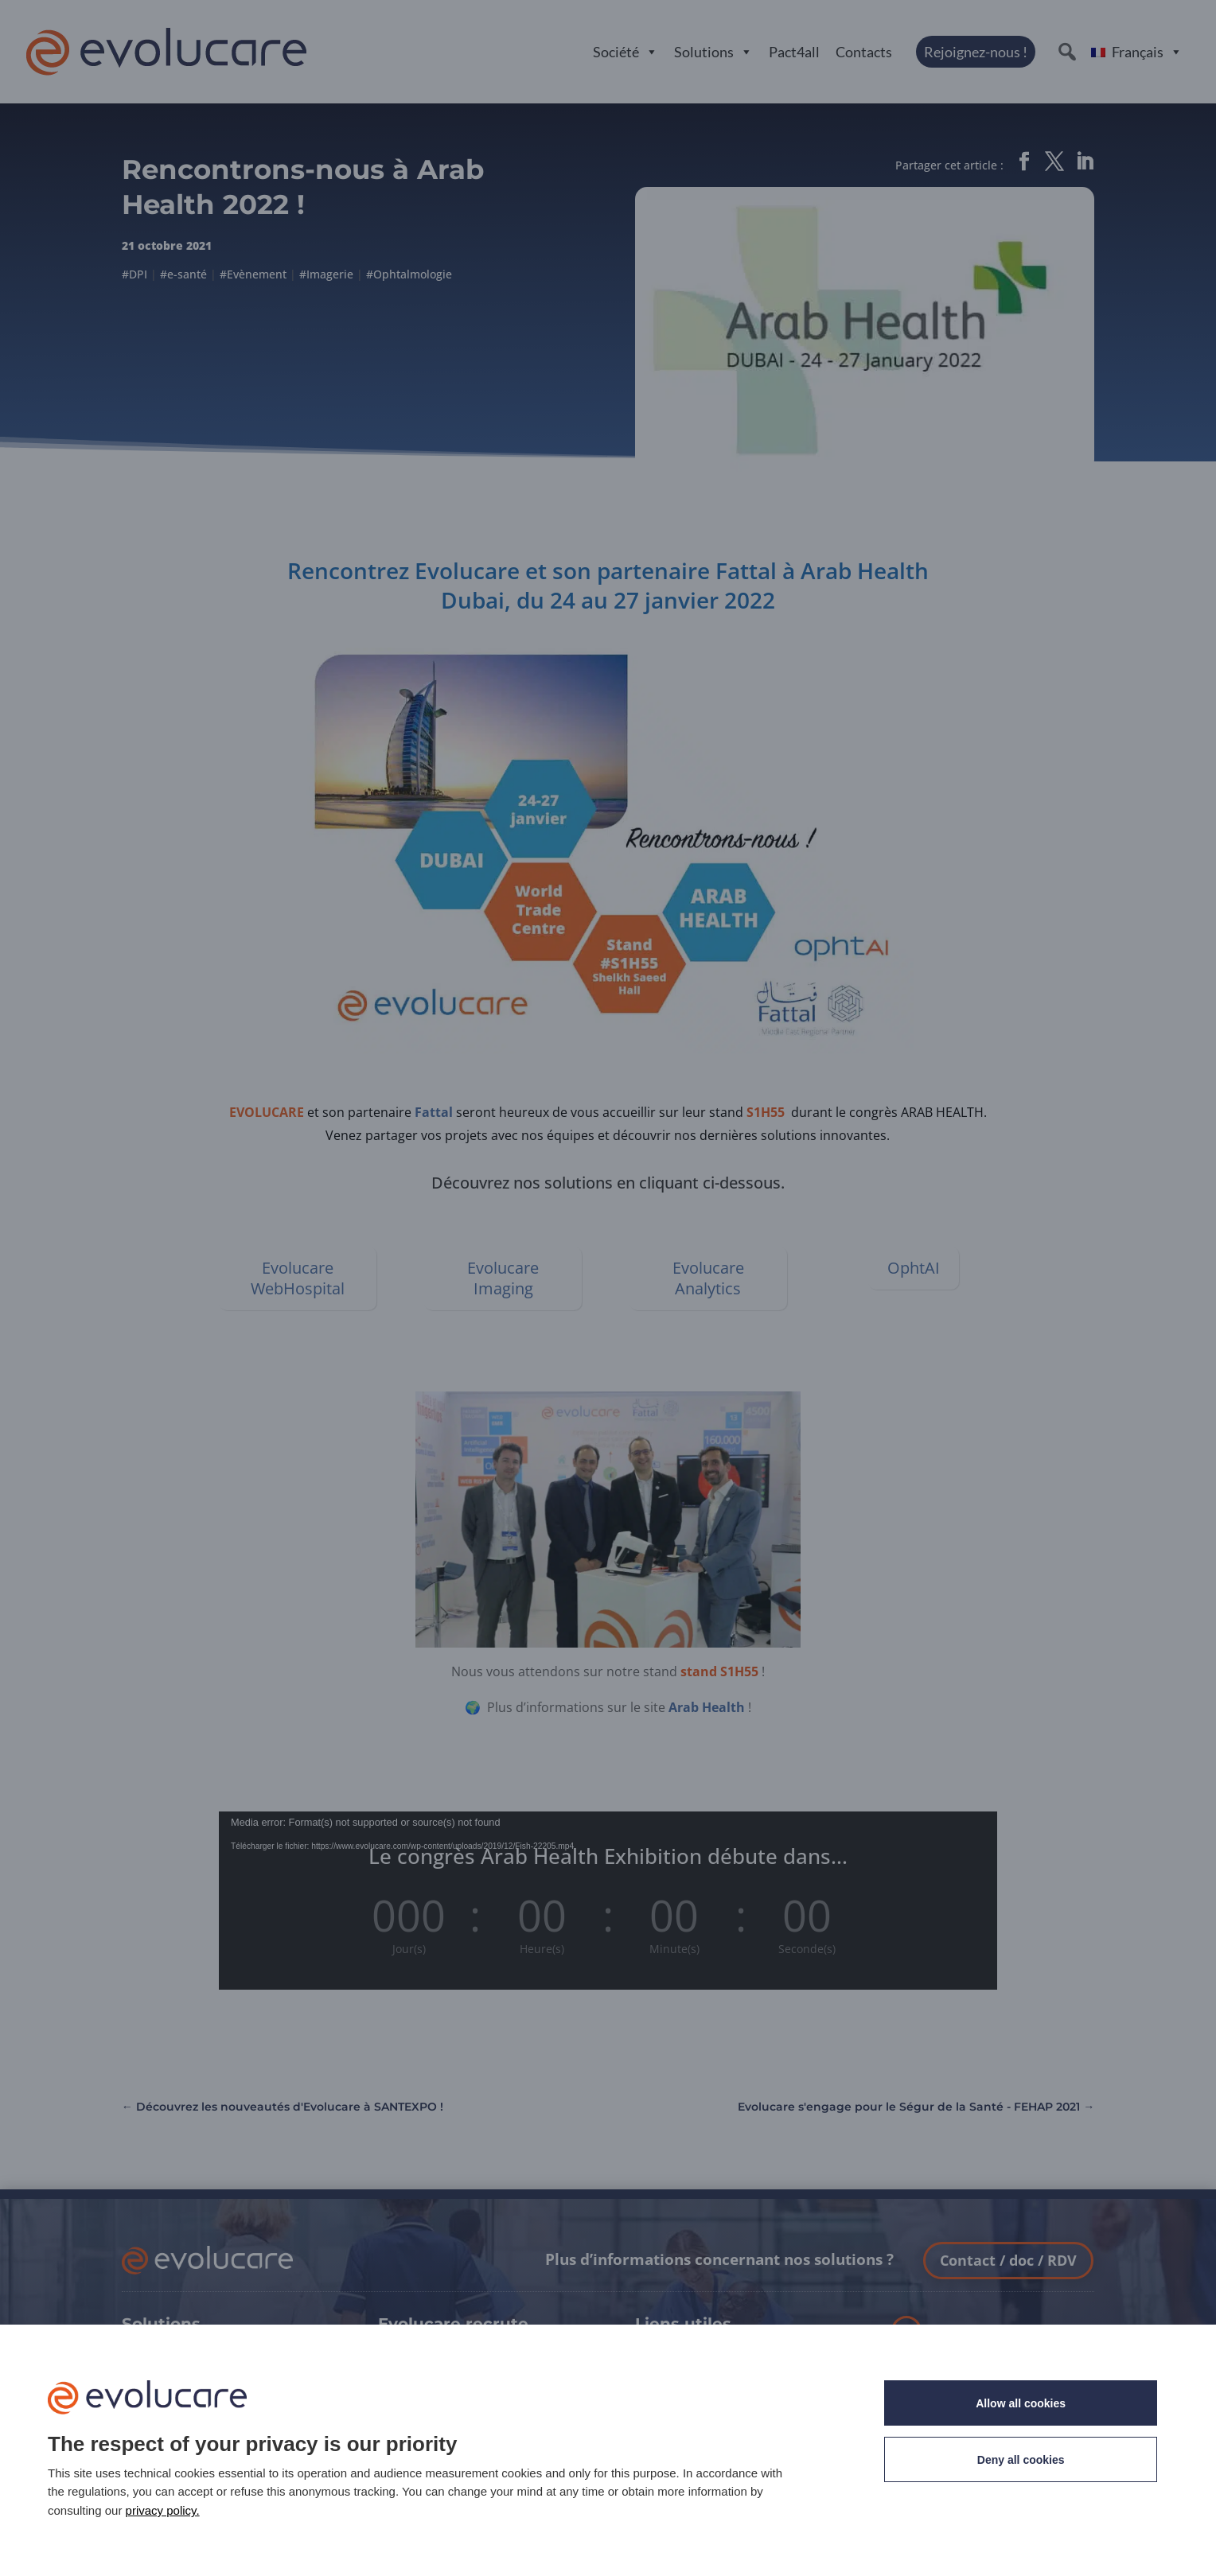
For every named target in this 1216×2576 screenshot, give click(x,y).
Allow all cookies (1021, 2403)
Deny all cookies (1021, 2459)
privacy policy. (163, 2510)
